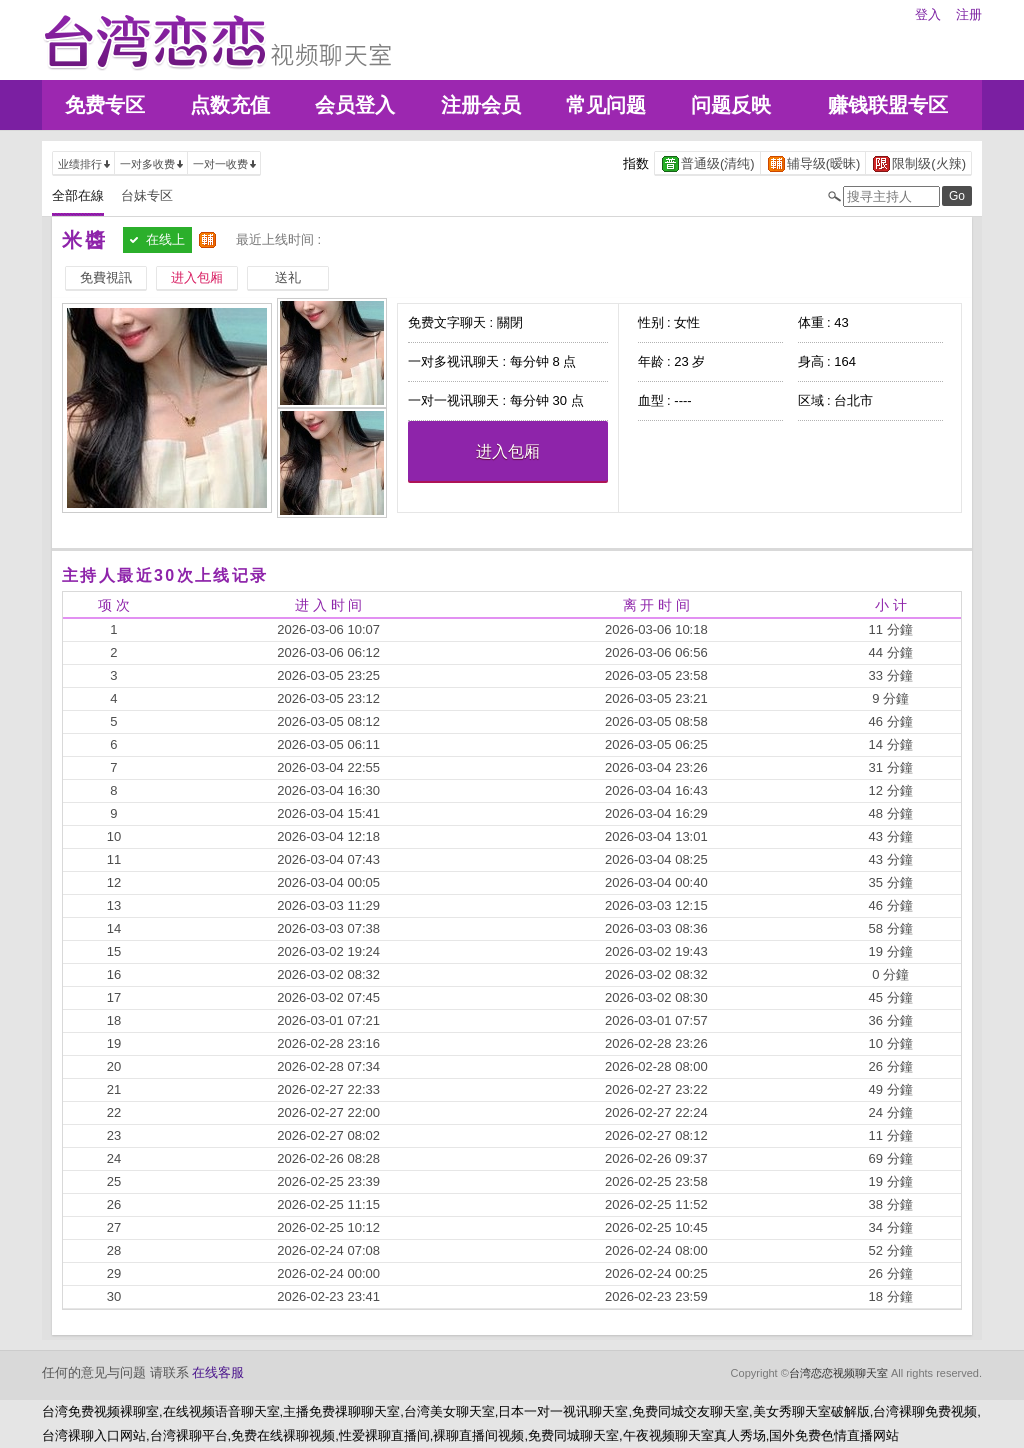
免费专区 (105, 105)
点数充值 (230, 105)
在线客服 (218, 1372)
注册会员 (481, 105)
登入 (928, 14)
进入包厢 (508, 451)
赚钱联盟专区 (888, 105)
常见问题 (606, 105)
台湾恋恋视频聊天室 (838, 1373)
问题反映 (731, 105)
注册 (969, 14)
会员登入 (355, 105)
